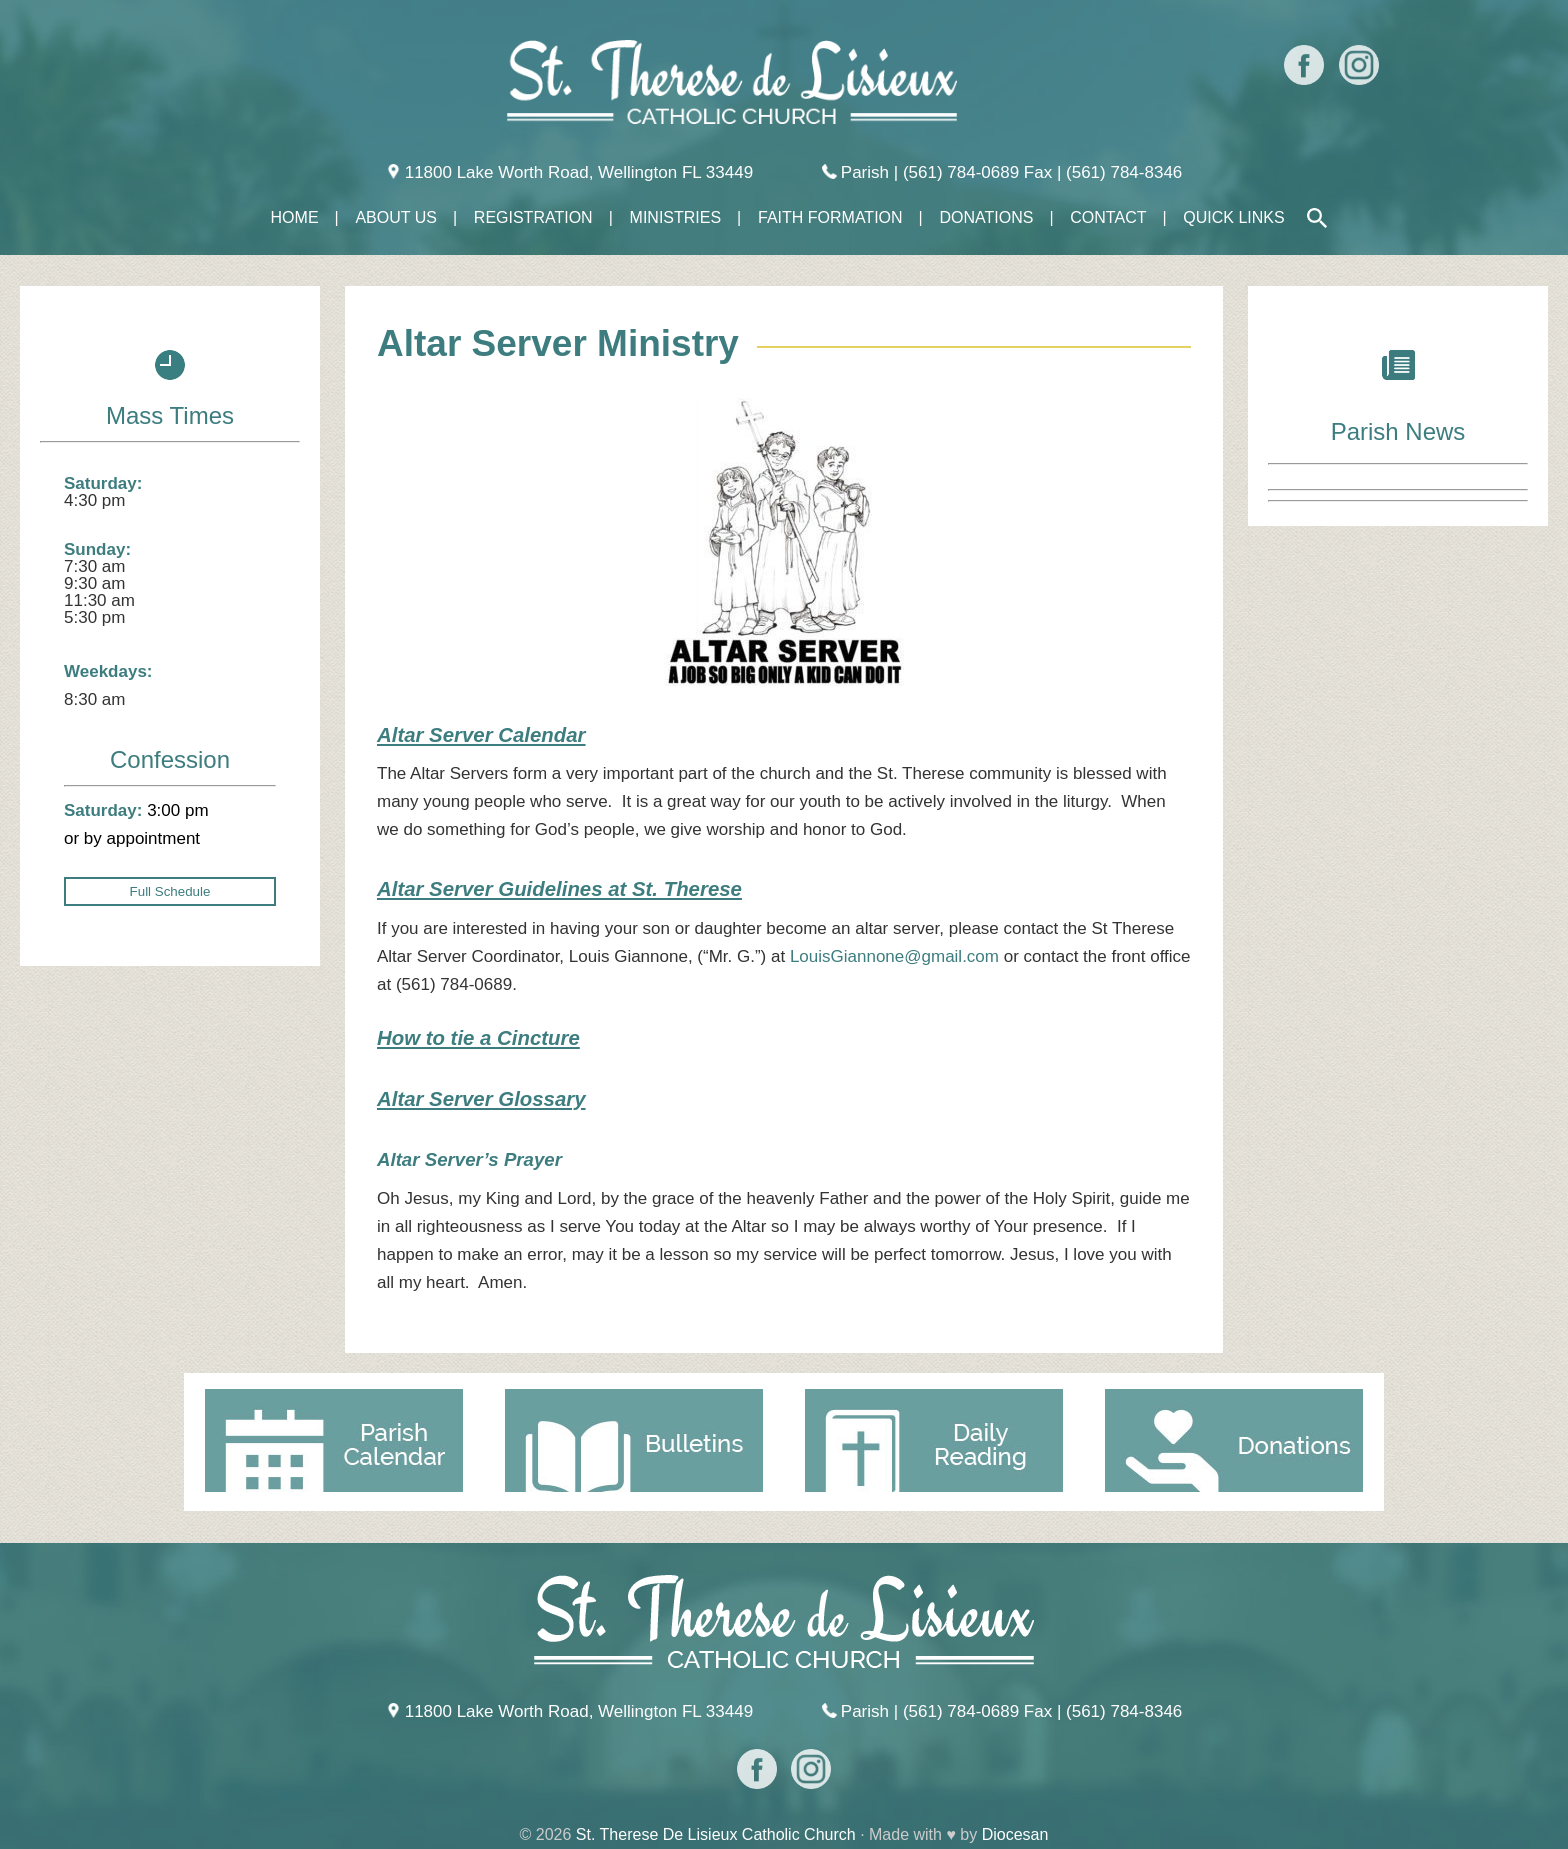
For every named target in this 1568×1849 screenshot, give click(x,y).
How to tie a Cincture (478, 1038)
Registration (533, 217)
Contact (1108, 217)
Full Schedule (170, 891)
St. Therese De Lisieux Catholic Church (716, 1834)
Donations (986, 217)
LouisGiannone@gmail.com (894, 956)
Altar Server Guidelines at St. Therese (559, 889)
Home (295, 217)
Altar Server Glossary (481, 1099)
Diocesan (1015, 1834)
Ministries (676, 217)
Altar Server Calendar (481, 735)
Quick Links (1233, 217)
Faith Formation (830, 217)
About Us (396, 217)
